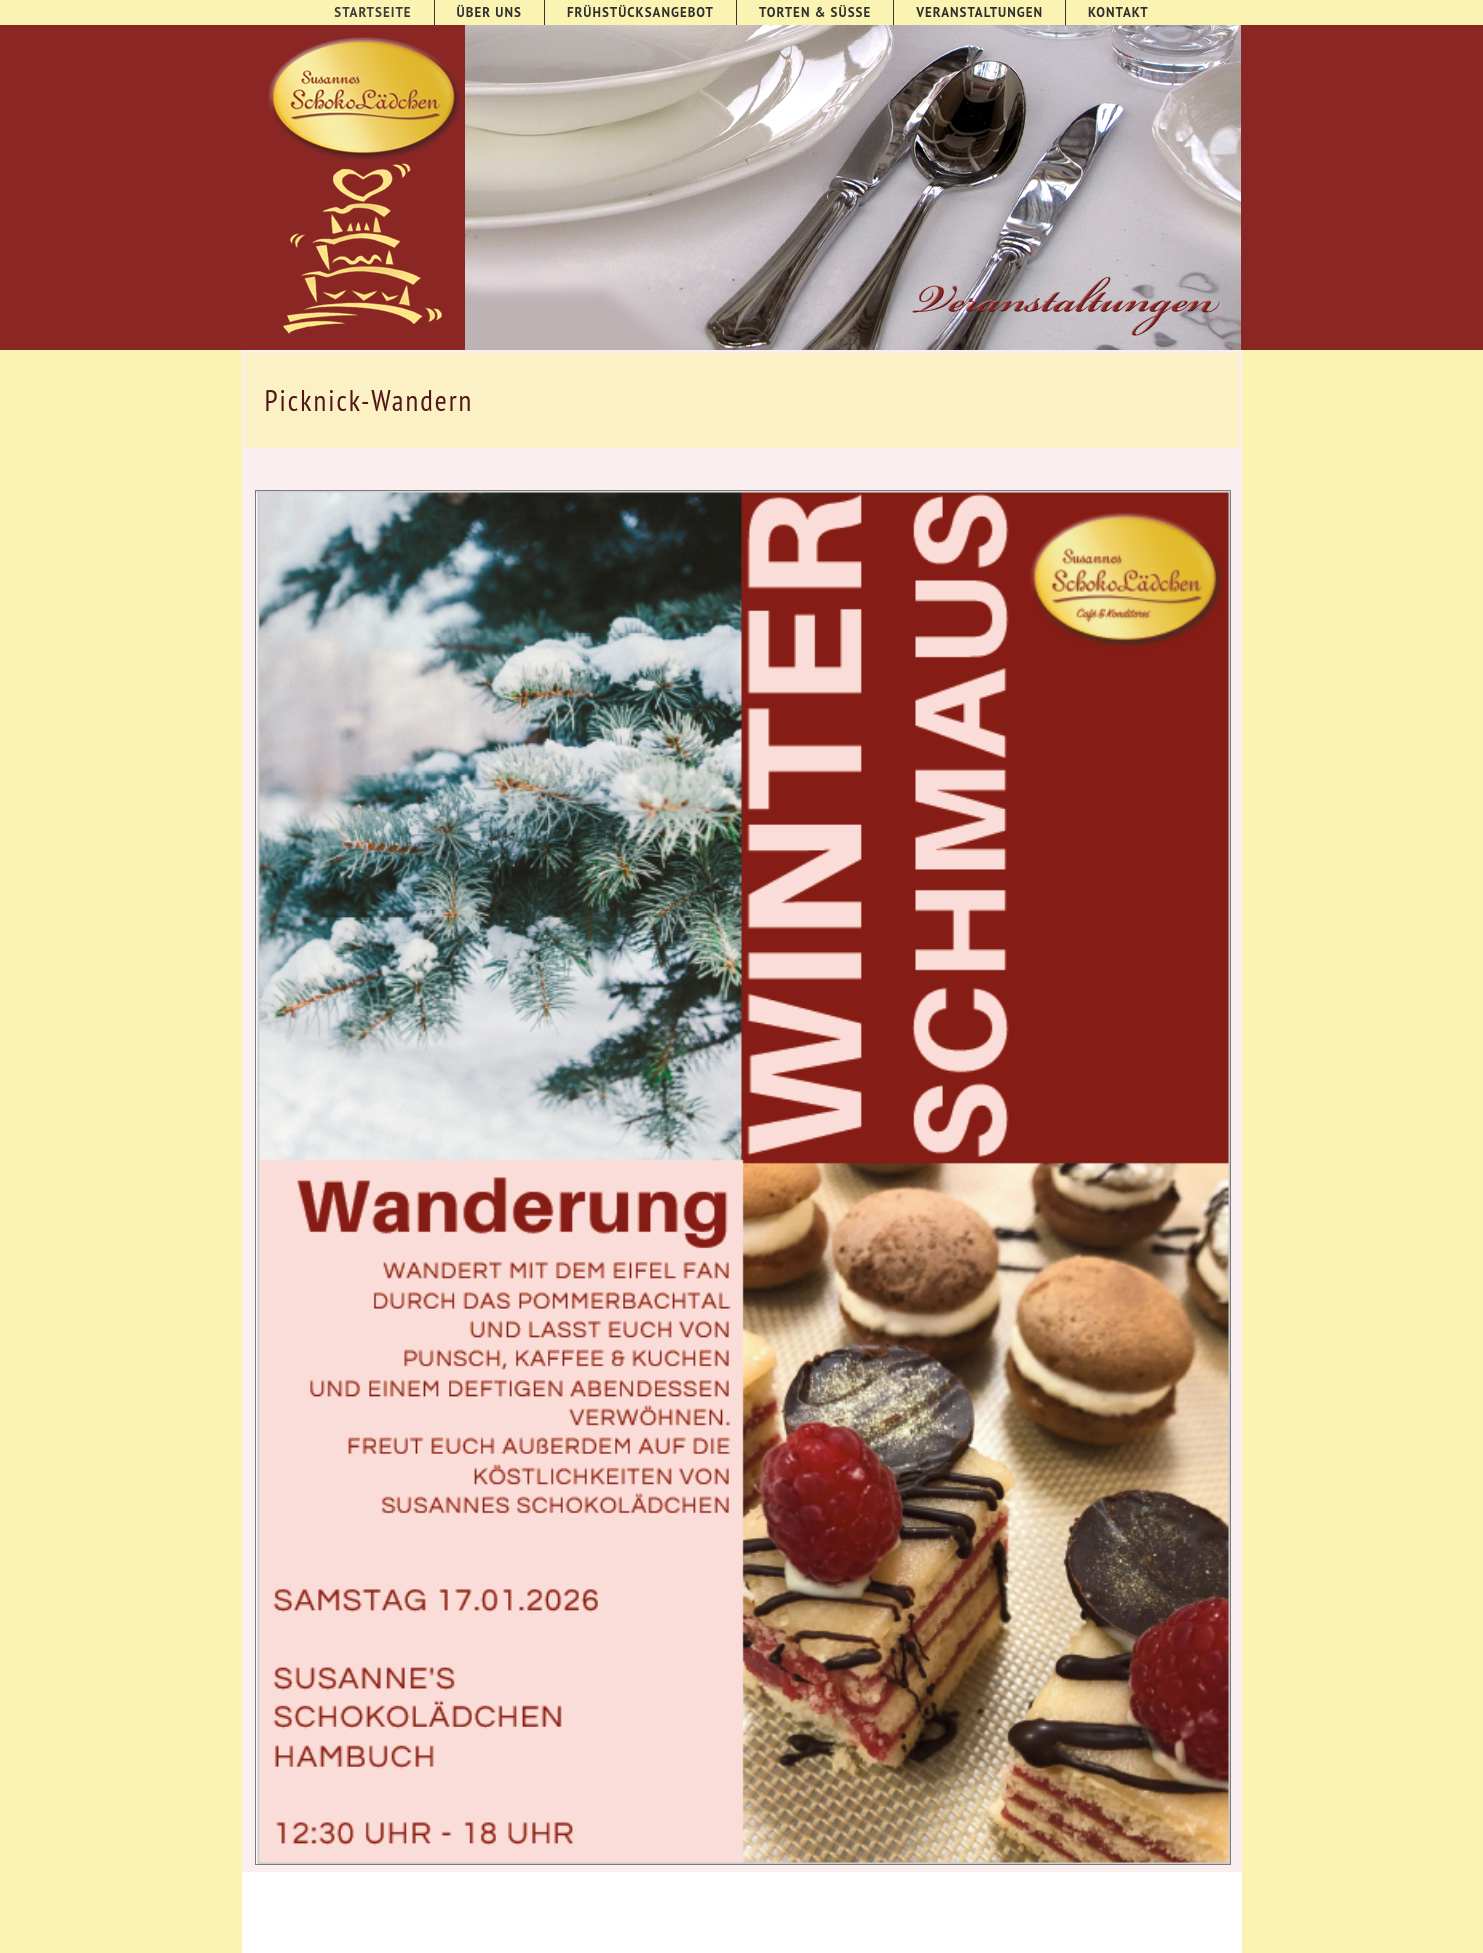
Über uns (489, 12)
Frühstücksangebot (640, 12)
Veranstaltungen (979, 12)
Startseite (372, 12)
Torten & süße (815, 12)
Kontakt (1118, 12)
